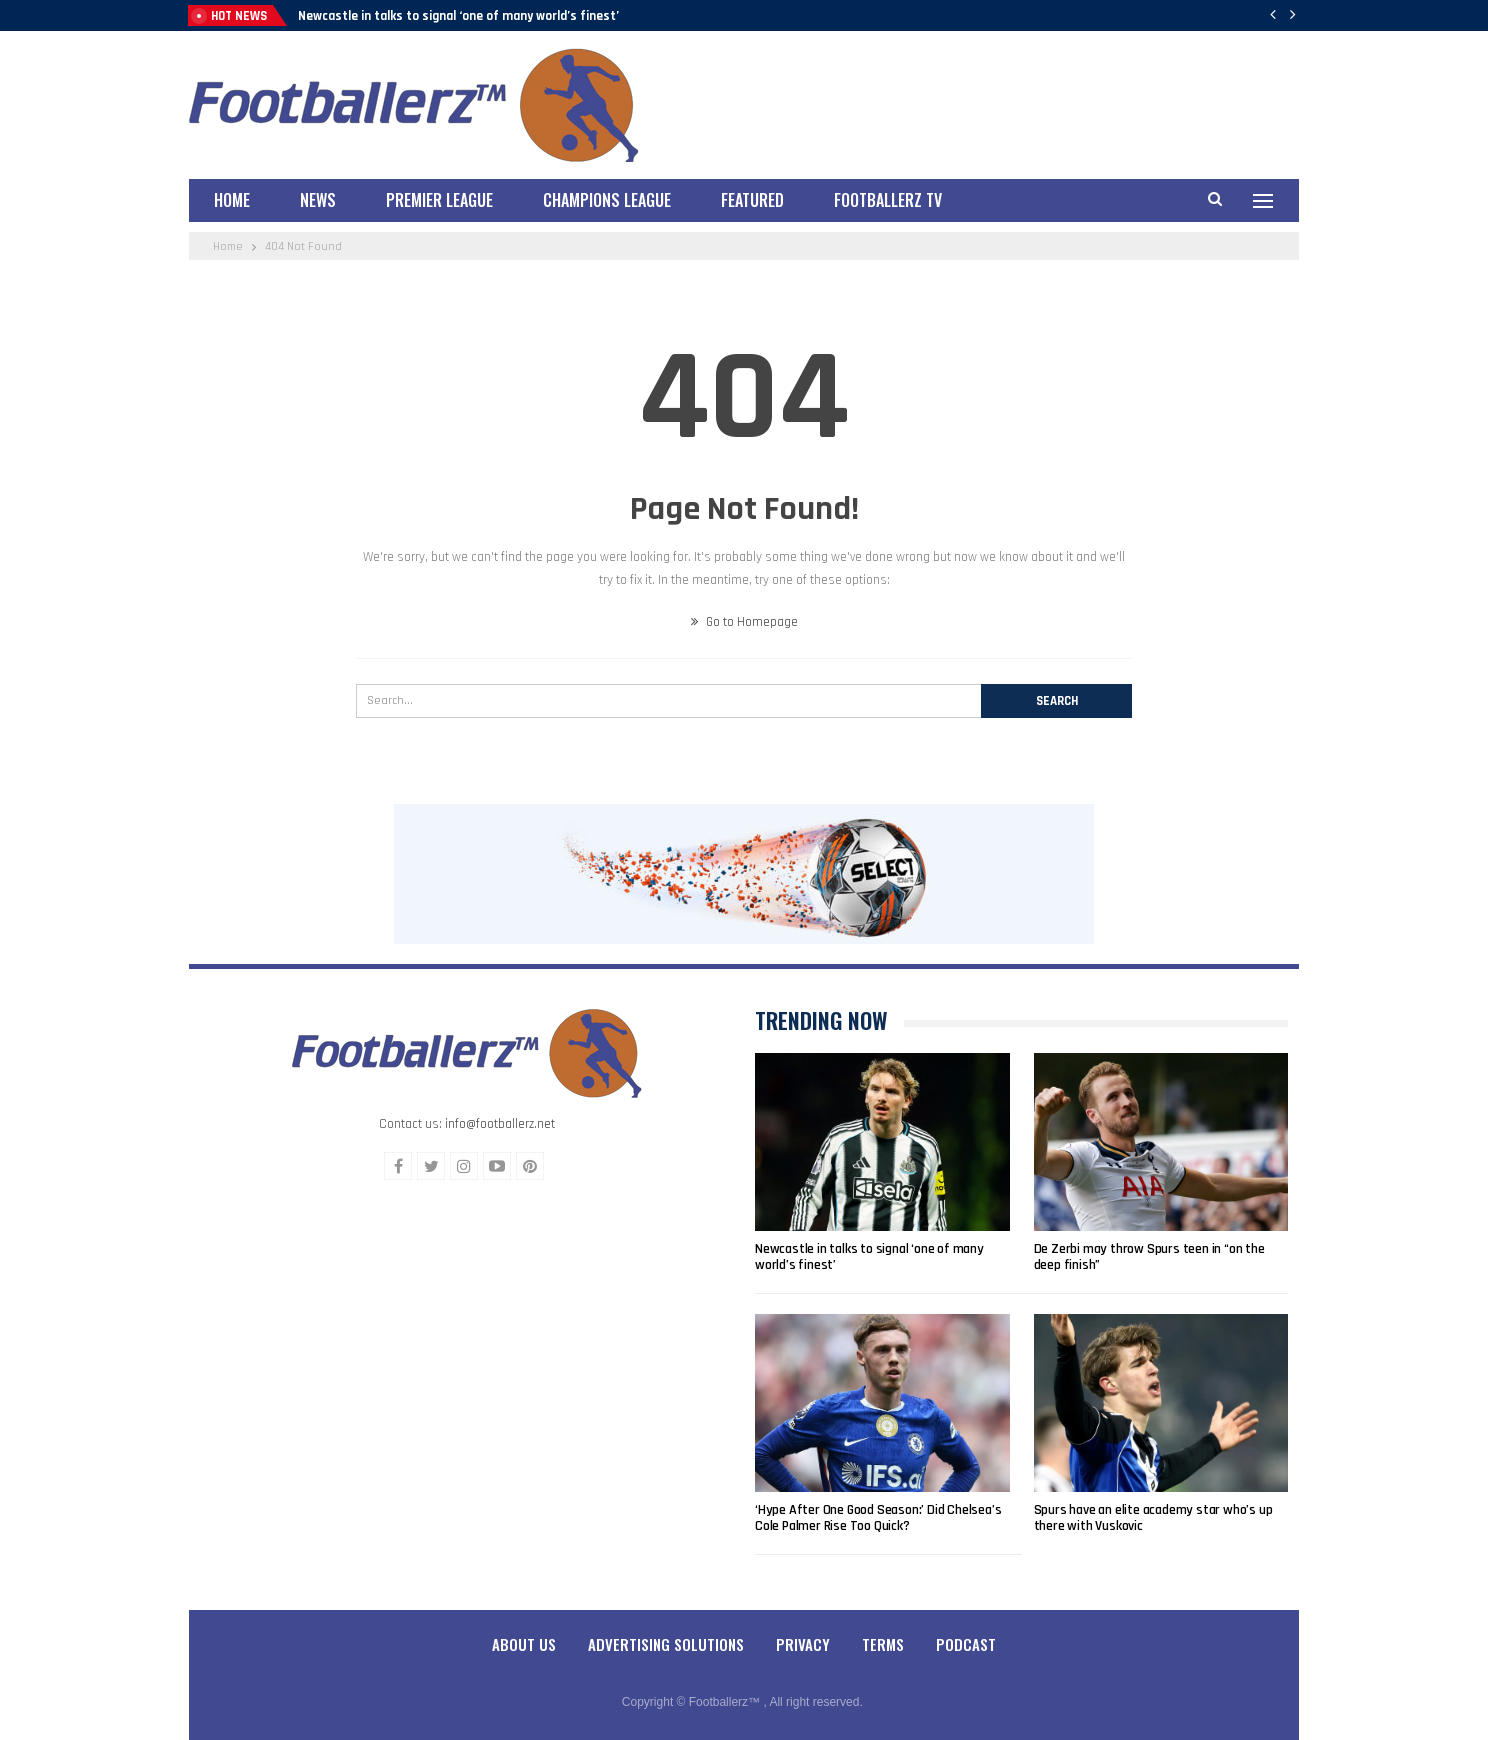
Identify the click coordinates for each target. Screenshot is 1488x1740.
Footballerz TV (888, 200)
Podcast (966, 1644)
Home (232, 200)
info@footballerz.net (500, 1124)
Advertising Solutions (666, 1644)
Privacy (803, 1644)
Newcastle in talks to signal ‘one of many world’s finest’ (458, 16)
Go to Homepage (744, 622)
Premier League (439, 200)
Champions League (607, 200)
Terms (883, 1644)
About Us (524, 1644)
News (318, 200)
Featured (752, 200)
